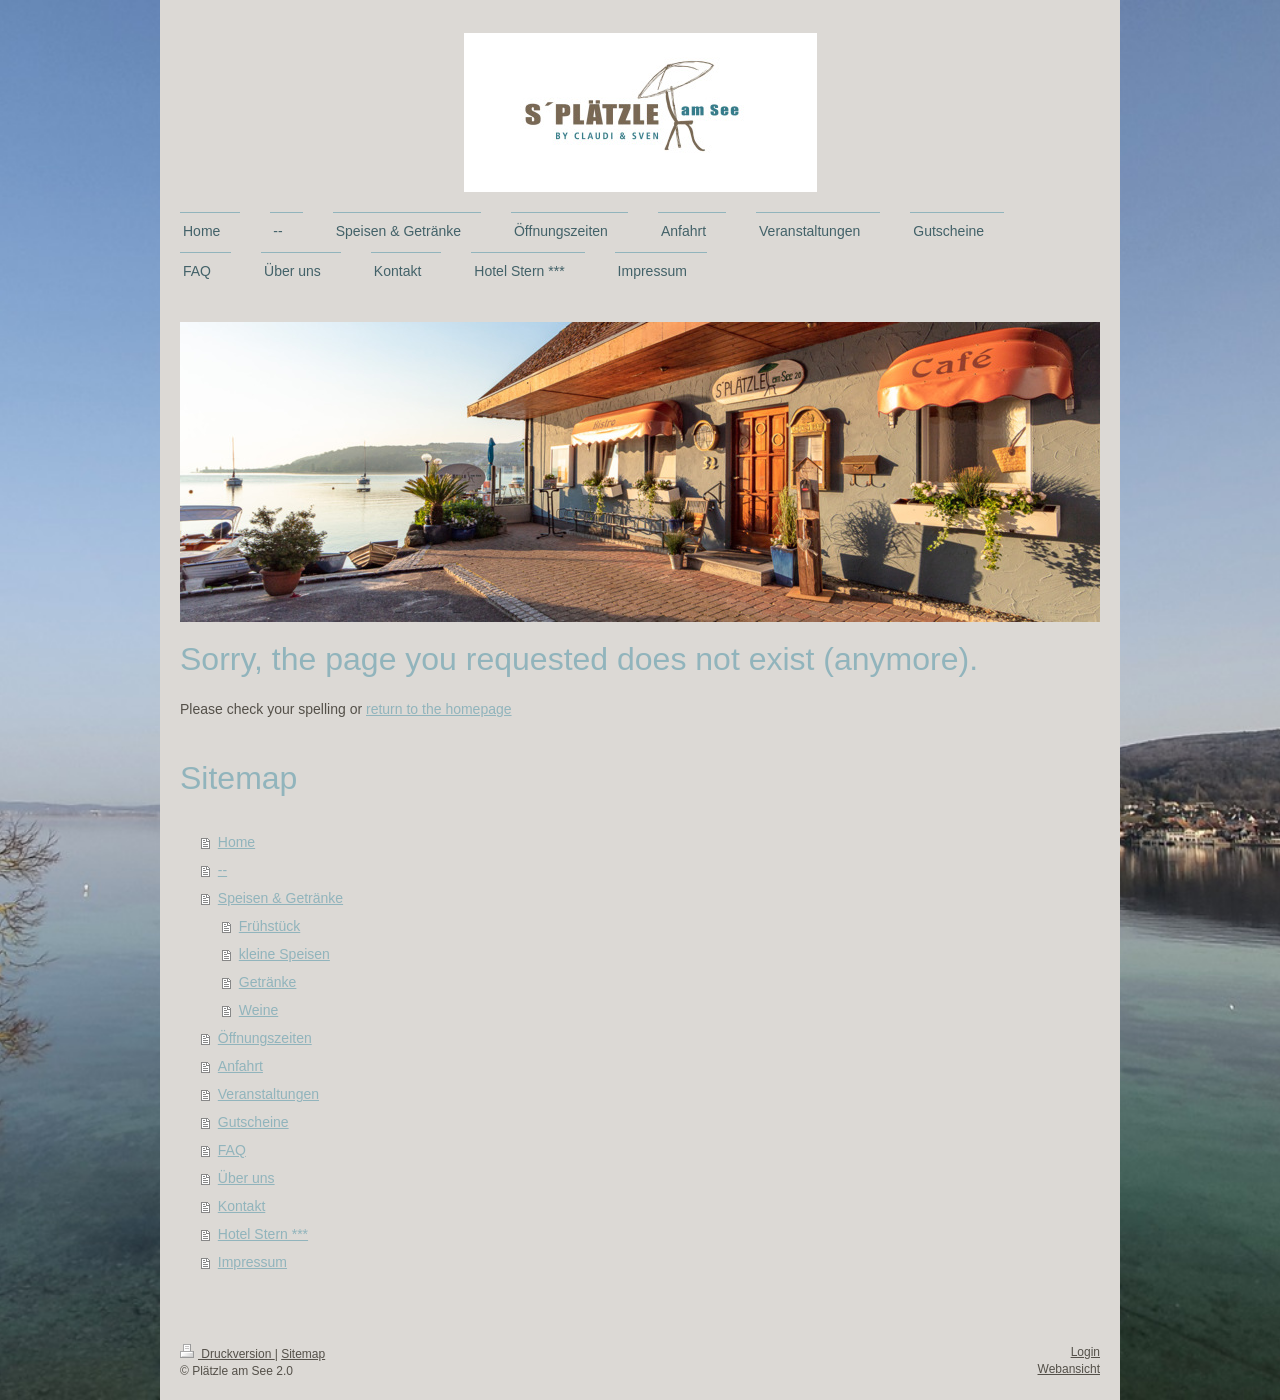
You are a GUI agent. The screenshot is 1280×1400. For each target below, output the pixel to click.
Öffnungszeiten (265, 1038)
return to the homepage (439, 709)
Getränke (268, 982)
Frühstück (269, 926)
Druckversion (227, 1354)
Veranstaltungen (268, 1094)
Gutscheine (253, 1122)
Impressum (252, 1262)
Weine (258, 1010)
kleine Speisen (284, 954)
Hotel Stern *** (263, 1234)
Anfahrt (240, 1066)
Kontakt (241, 1206)
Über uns (246, 1178)
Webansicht (1069, 1369)
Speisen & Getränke (280, 898)
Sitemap (303, 1354)
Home (236, 842)
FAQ (232, 1150)
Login (1085, 1352)
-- (222, 870)
